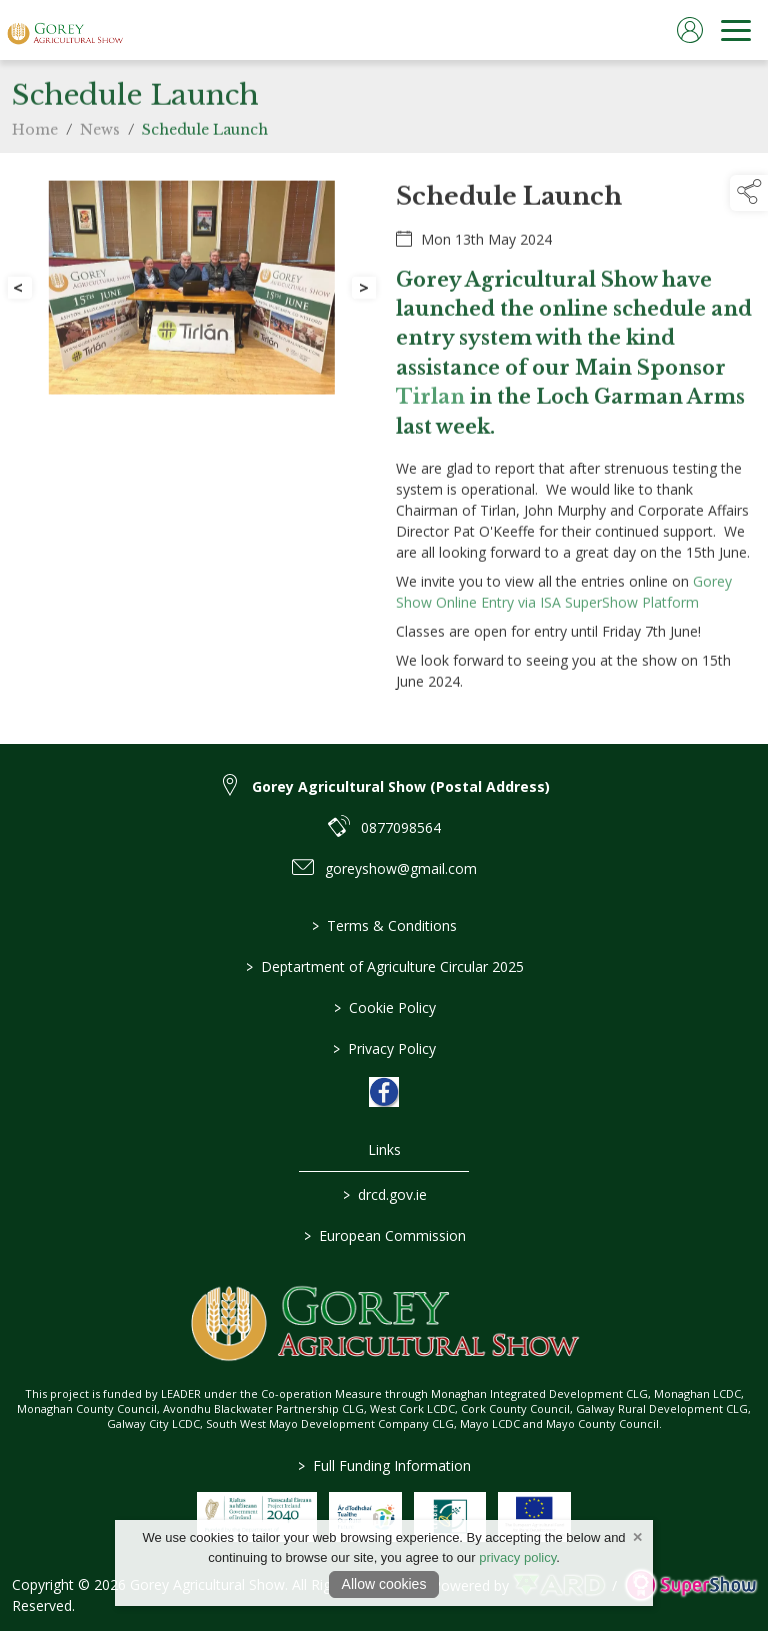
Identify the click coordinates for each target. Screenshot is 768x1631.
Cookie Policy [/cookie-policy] (384, 1007)
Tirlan (430, 434)
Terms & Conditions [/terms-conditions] (384, 925)
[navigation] (736, 30)
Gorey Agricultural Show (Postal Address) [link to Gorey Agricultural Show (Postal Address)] (401, 786)
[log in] (690, 30)
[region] (384, 448)
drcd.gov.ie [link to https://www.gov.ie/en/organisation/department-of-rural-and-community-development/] (384, 1194)
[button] (749, 193)
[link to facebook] (384, 1092)
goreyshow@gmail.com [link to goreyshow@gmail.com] (401, 868)
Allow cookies (384, 1584)
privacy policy (517, 1557)
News (100, 166)
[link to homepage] (65, 30)
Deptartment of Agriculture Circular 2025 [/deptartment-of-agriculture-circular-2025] (384, 966)
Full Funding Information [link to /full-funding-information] (384, 1465)
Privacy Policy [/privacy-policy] (384, 1048)
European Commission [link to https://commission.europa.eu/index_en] (384, 1235)
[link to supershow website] (690, 1585)
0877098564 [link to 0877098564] (401, 827)
